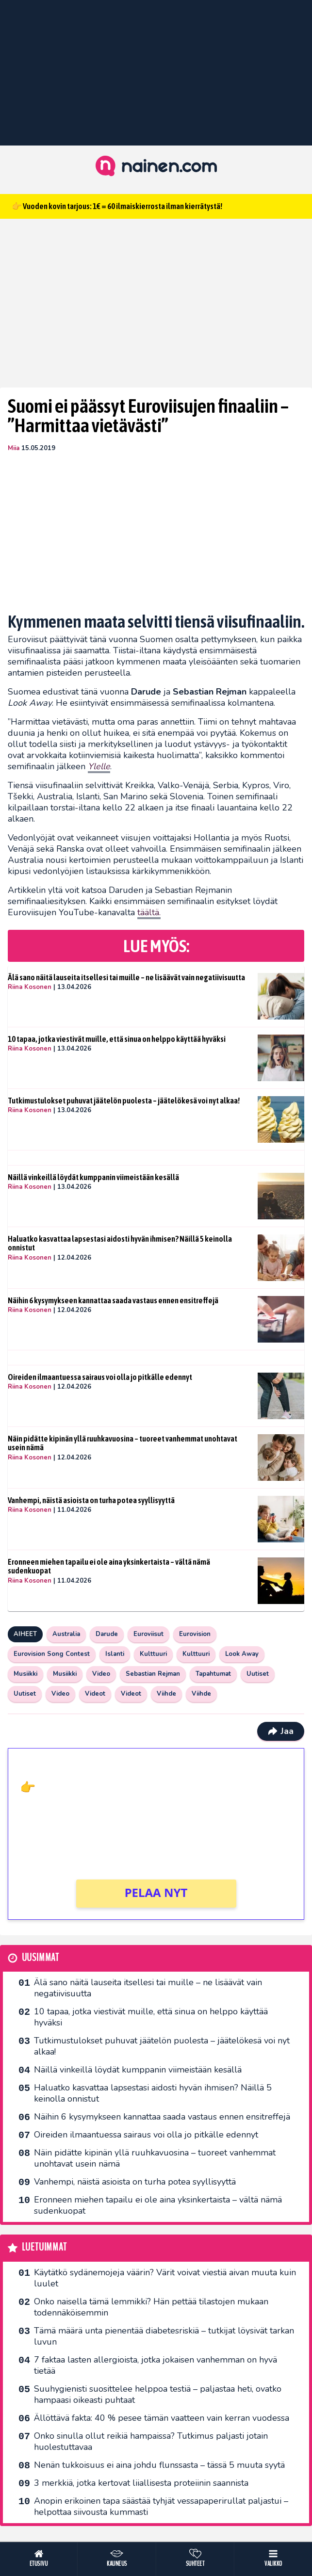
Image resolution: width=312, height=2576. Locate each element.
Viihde (166, 1693)
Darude (107, 1634)
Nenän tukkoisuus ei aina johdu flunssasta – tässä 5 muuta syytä (159, 2465)
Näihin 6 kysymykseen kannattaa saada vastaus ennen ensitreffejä (113, 1300)
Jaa (281, 1731)
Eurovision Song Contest (52, 1654)
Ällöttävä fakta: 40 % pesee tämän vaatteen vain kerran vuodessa (161, 2418)
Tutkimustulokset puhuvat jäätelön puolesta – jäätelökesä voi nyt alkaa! (124, 1100)
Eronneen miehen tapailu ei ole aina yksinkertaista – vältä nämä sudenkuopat (109, 1566)
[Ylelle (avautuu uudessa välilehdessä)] (99, 767)
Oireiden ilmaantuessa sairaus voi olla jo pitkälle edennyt (100, 1377)
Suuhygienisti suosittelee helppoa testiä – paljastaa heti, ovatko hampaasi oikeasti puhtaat (157, 2394)
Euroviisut (148, 1634)
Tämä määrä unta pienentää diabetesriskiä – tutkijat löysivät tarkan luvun (164, 2336)
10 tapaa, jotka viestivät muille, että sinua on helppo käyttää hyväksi (117, 1039)
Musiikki (25, 1673)
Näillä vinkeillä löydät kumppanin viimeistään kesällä (93, 1177)
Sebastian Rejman (153, 1673)
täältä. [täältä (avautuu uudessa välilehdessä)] (149, 912)
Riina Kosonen (29, 987)
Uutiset (257, 1673)
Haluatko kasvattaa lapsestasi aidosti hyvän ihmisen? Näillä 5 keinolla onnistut (120, 1243)
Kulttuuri (153, 1654)
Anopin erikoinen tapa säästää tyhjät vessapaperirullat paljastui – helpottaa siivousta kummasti (161, 2506)
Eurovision (195, 1634)
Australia (66, 1634)
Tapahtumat (213, 1673)
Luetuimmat (44, 2247)
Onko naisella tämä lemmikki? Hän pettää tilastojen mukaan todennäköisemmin (151, 2307)
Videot (95, 1693)
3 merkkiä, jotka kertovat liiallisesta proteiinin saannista (141, 2483)
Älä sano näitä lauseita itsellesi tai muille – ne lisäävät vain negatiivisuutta (126, 977)
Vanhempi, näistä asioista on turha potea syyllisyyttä (91, 1500)
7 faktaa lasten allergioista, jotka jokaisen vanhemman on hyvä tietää (155, 2365)
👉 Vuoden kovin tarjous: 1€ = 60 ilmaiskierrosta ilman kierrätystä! (117, 206)
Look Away (242, 1654)
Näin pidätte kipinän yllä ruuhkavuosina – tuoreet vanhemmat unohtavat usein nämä (122, 1443)
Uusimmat (40, 1957)
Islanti (114, 1654)
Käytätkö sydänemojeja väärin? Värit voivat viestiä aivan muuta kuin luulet (165, 2278)
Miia (13, 448)
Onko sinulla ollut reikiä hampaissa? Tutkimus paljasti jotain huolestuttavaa (151, 2441)
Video (101, 1673)
